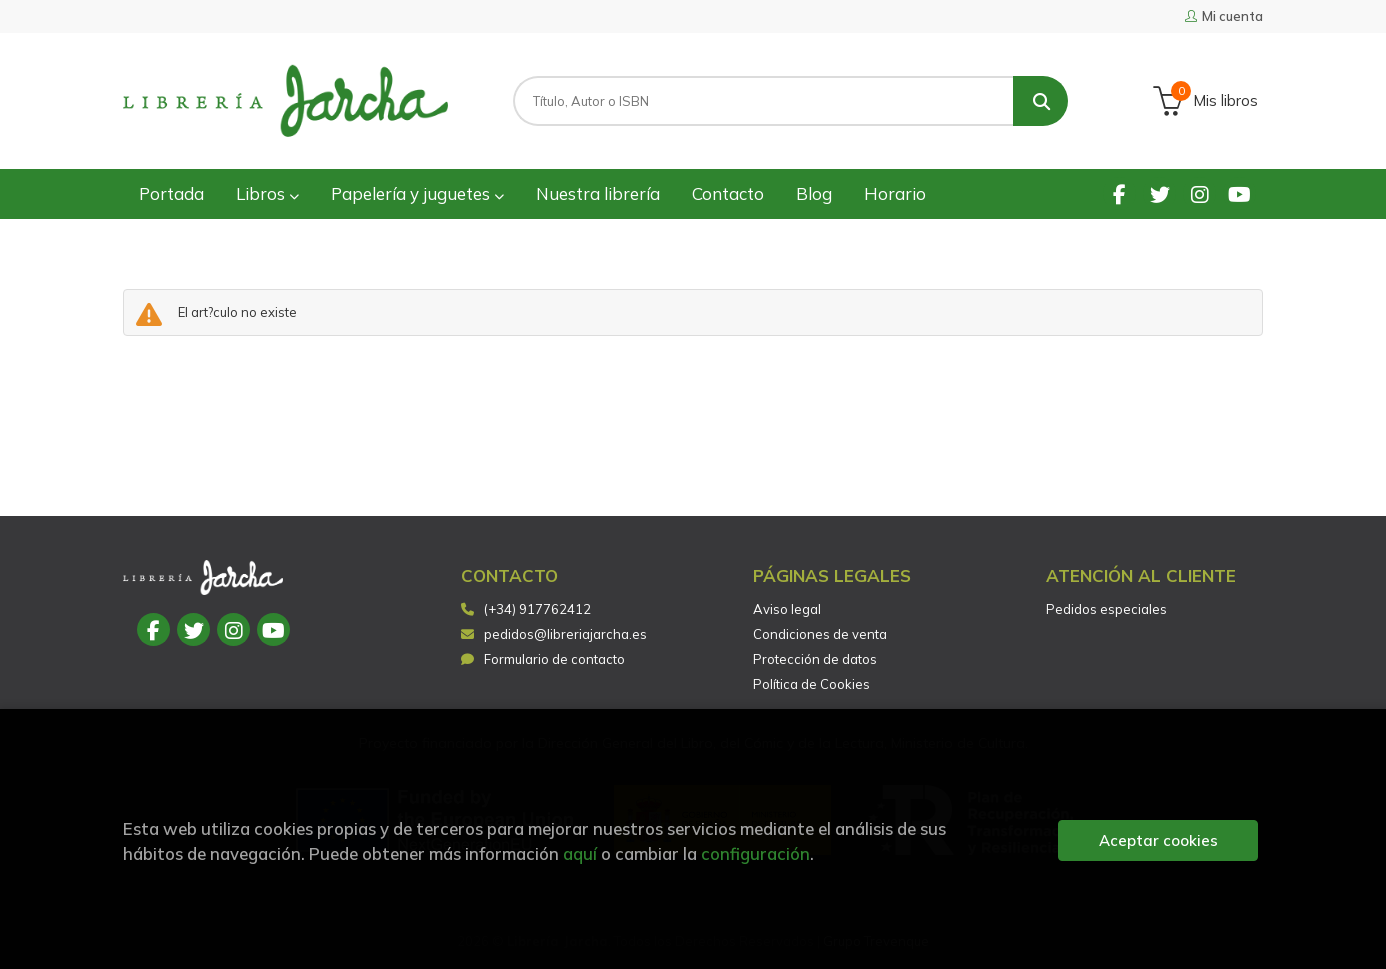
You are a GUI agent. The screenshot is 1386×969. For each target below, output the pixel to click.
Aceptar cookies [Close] (1158, 840)
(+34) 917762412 (537, 609)
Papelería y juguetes (417, 193)
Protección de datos (815, 659)
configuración (755, 853)
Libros (267, 193)
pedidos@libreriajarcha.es (554, 634)
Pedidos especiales (1106, 609)
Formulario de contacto (543, 659)
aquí (580, 853)
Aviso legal (787, 609)
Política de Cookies (811, 684)
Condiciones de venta (820, 634)
